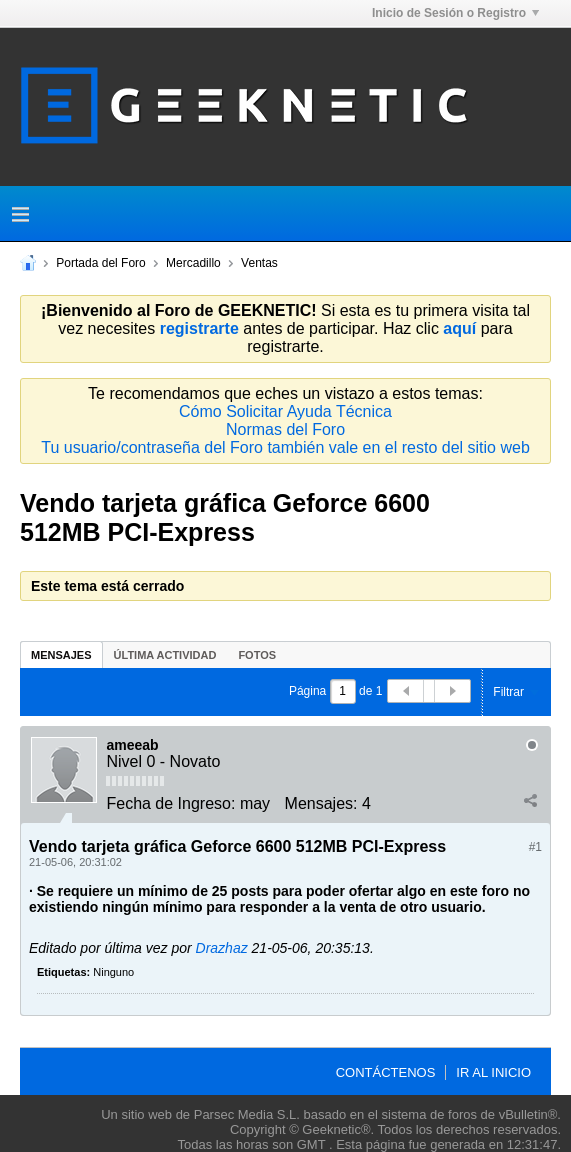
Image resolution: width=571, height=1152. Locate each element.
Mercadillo (193, 263)
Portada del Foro (100, 263)
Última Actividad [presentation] (165, 655)
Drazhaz (222, 948)
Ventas (259, 263)
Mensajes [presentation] (61, 655)
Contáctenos (386, 1072)
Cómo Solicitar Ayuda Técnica (285, 411)
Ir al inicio (493, 1072)
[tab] (61, 654)
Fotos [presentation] (257, 655)
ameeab (132, 745)
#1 (535, 847)
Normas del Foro (285, 429)
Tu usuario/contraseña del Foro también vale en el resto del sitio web (285, 447)
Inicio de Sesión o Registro (455, 13)
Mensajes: (321, 803)
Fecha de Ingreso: (170, 803)
